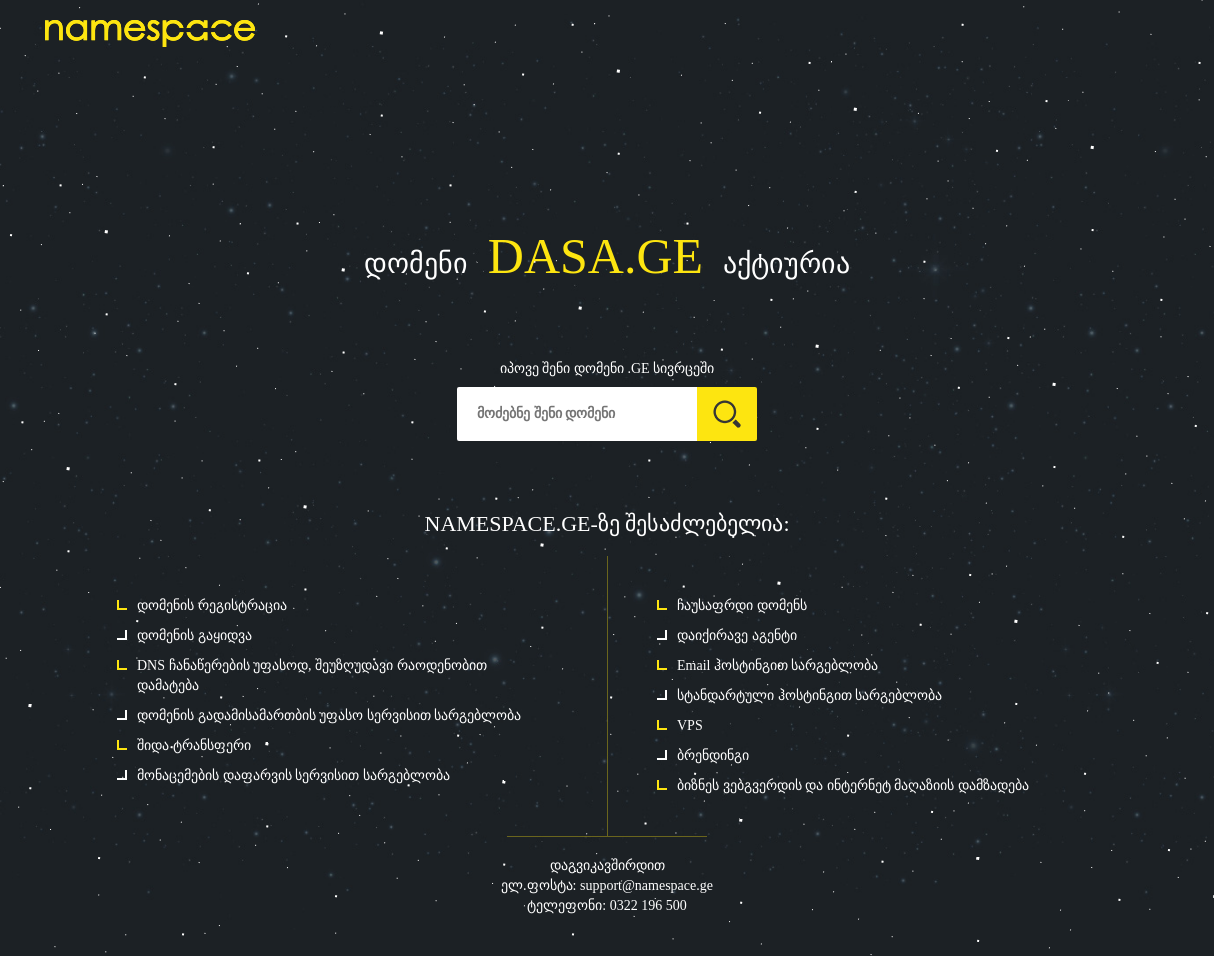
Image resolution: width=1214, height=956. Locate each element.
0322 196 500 (648, 905)
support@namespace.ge (646, 885)
